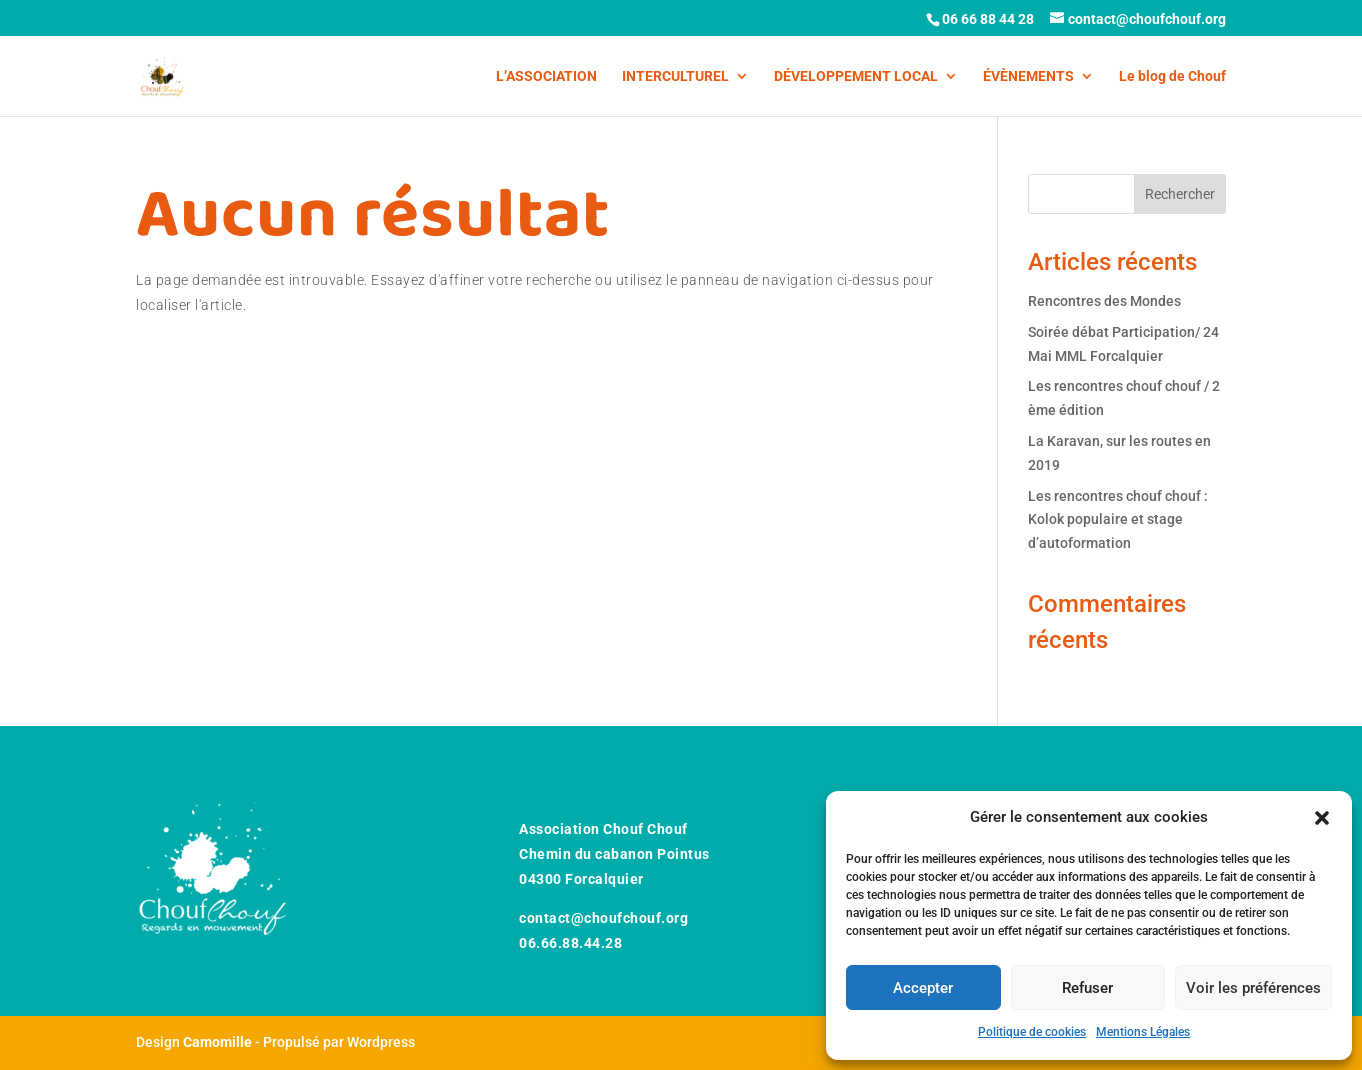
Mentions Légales (1143, 1032)
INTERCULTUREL (675, 76)
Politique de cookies (1032, 1032)
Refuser (1087, 988)
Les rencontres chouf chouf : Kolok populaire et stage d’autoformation (1118, 520)
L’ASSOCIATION (546, 76)
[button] (1322, 818)
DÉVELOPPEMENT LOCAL (856, 76)
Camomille (217, 1042)
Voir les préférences (1253, 988)
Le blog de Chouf (1172, 76)
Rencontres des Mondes (1104, 301)
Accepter (923, 988)
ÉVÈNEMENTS (1028, 76)
